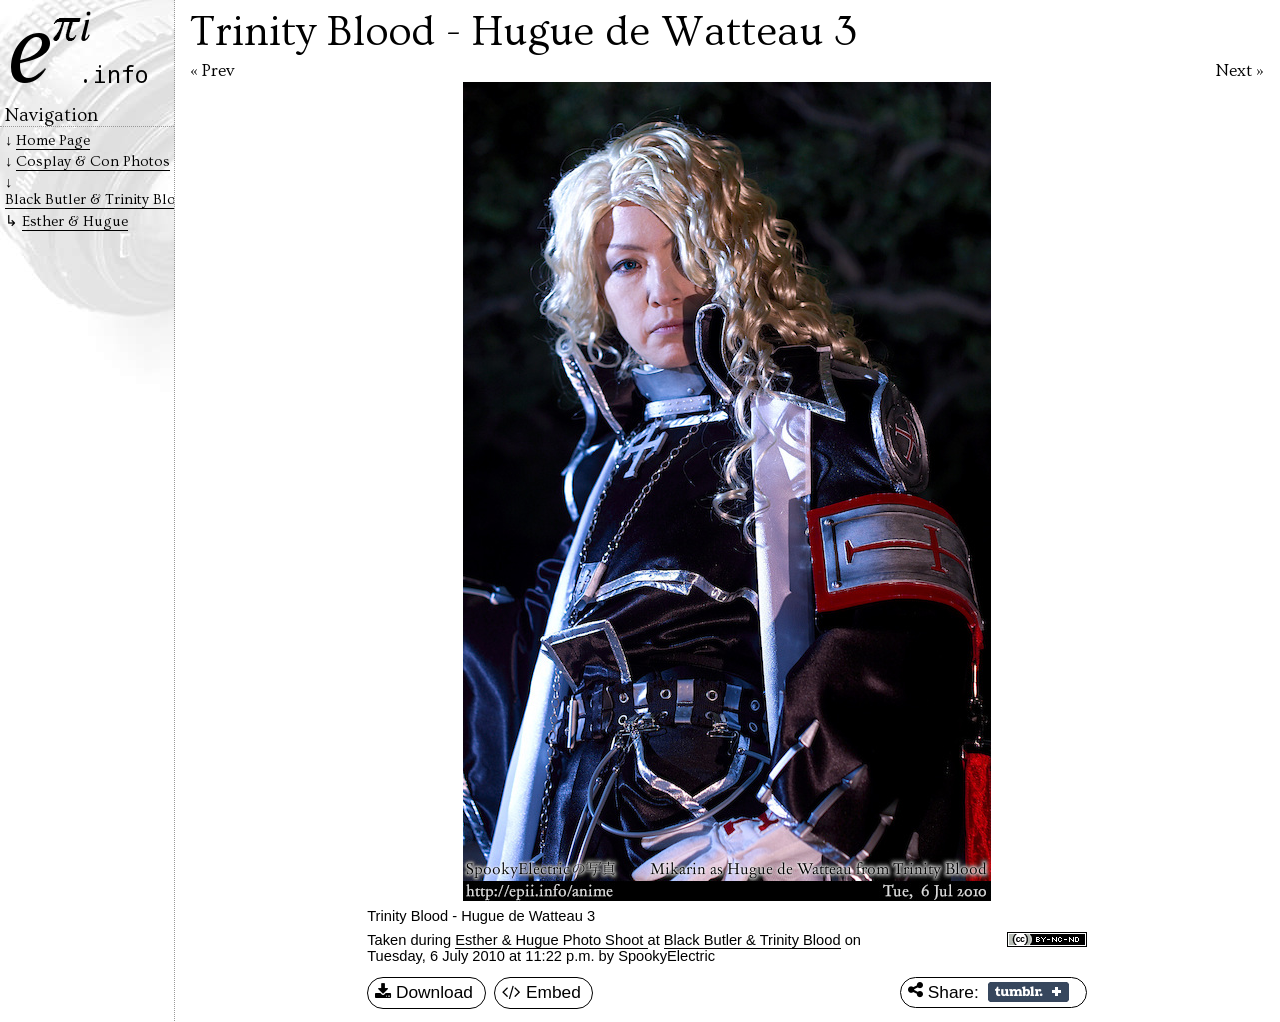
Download (424, 993)
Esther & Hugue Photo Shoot (551, 940)
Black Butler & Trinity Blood (752, 940)
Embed (541, 993)
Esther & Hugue (75, 221)
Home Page (53, 140)
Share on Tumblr (1028, 992)
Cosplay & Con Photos (93, 161)
